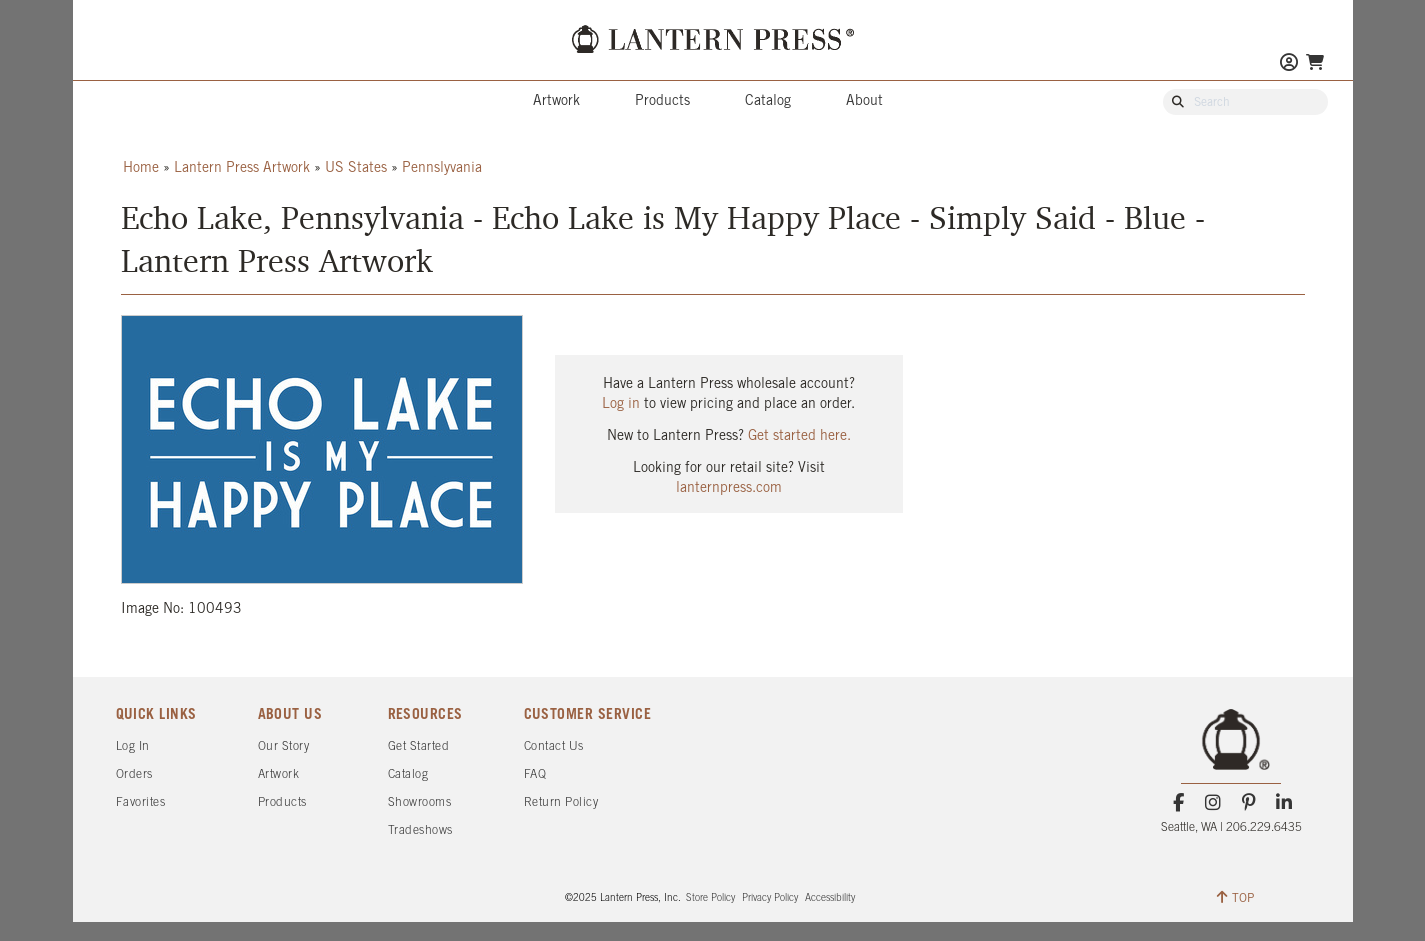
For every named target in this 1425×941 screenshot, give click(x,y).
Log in (621, 404)
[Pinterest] (1248, 803)
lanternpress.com (729, 488)
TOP (1235, 897)
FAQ (535, 774)
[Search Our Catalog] (1255, 103)
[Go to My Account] (1289, 64)
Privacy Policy (770, 898)
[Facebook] (1178, 803)
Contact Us (554, 746)
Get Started (419, 746)
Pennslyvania (442, 168)
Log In (133, 746)
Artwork (556, 101)
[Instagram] (1213, 803)
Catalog (768, 101)
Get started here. (799, 436)
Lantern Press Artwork (242, 168)
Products (662, 101)
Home (141, 168)
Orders (134, 774)
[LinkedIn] (1283, 803)
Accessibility (830, 898)
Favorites (141, 802)
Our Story (284, 746)
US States (356, 168)
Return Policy (561, 802)
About (864, 101)
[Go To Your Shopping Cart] (1315, 62)
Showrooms (420, 802)
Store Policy (710, 898)
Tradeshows (420, 830)
